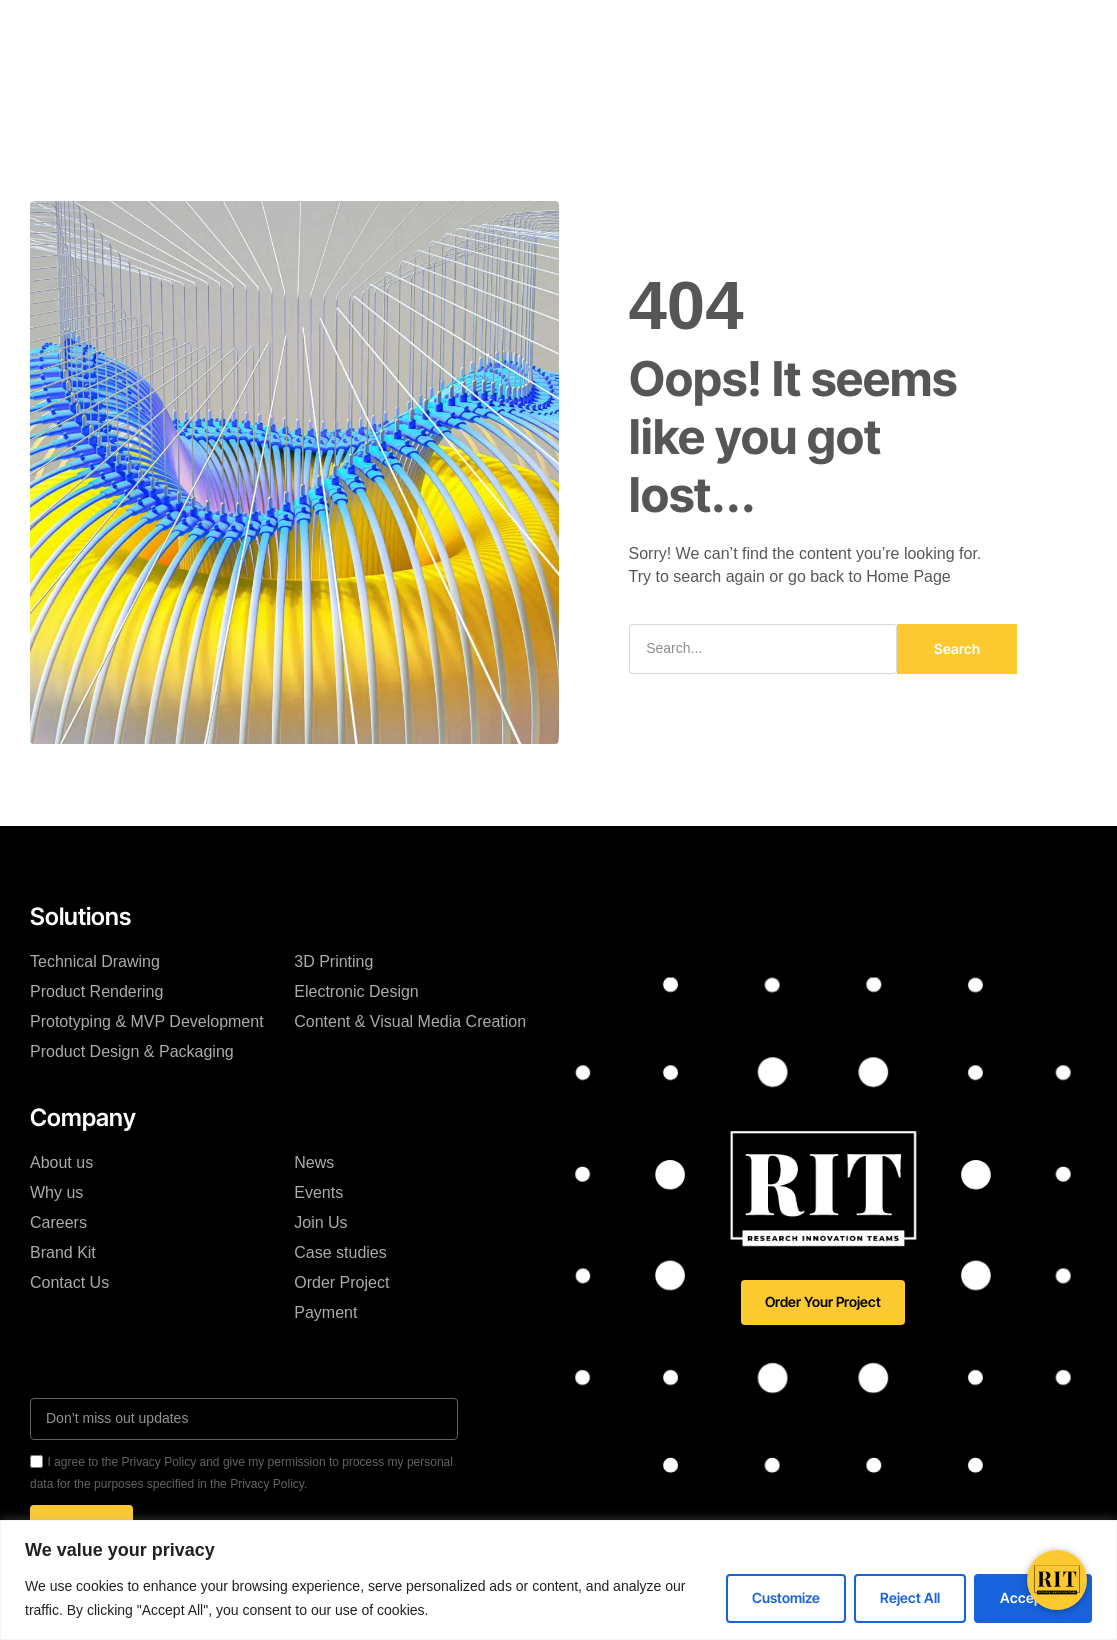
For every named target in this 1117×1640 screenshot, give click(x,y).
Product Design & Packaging (132, 1051)
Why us (56, 1192)
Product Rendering (96, 991)
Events (318, 1192)
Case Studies (573, 29)
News (314, 1162)
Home (213, 29)
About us (61, 1162)
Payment (325, 1312)
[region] (558, 1580)
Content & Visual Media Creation (410, 1021)
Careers (58, 1222)
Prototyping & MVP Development (147, 1021)
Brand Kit (63, 1252)
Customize (786, 1597)
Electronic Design (356, 991)
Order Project (341, 1282)
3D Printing (333, 961)
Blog (667, 29)
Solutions (462, 29)
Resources (448, 88)
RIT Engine (360, 29)
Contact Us (69, 1282)
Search (957, 648)
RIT (278, 29)
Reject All (910, 1597)
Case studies (340, 1252)
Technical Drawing (95, 961)
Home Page (908, 576)
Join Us (320, 1222)
